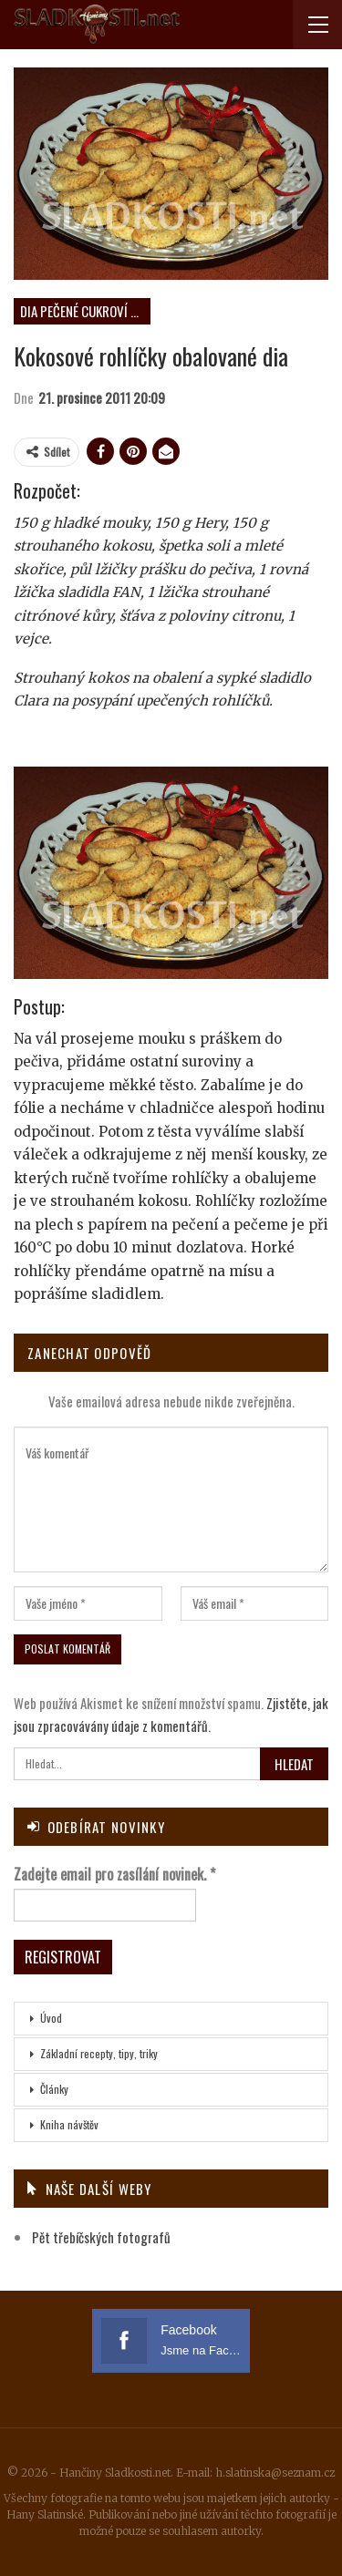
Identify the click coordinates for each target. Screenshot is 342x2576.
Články (54, 2089)
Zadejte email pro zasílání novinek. (114, 1874)
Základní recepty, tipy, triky (99, 2053)
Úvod (51, 2017)
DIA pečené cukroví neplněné (85, 311)
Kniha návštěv (69, 2124)
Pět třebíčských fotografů (101, 2237)
